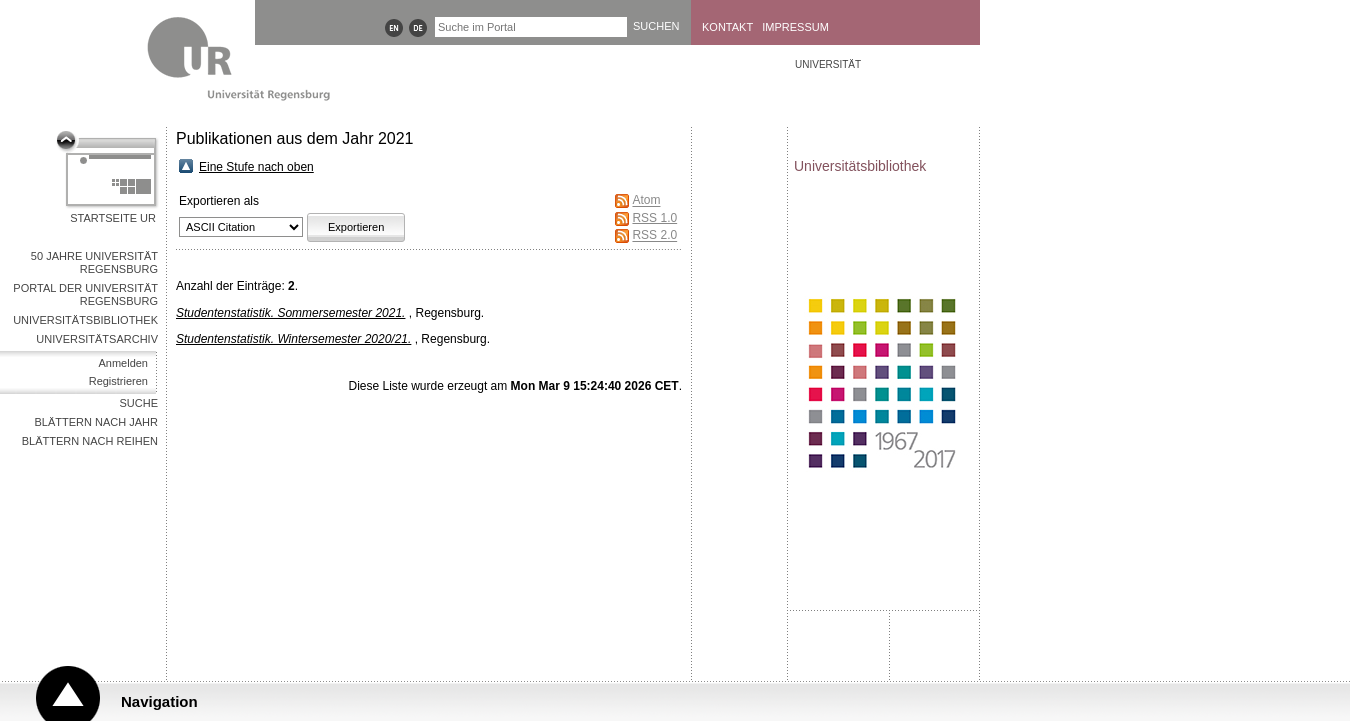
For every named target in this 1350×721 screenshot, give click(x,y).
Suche (138, 403)
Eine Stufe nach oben (256, 167)
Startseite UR (113, 218)
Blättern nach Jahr (96, 422)
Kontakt (727, 27)
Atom (646, 201)
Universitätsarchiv (97, 339)
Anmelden (123, 363)
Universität (828, 64)
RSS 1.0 (654, 218)
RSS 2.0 (654, 236)
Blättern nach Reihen (90, 441)
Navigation (159, 701)
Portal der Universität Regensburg (85, 294)
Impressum (795, 27)
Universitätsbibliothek (85, 320)
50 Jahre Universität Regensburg (94, 262)
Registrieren (118, 381)
